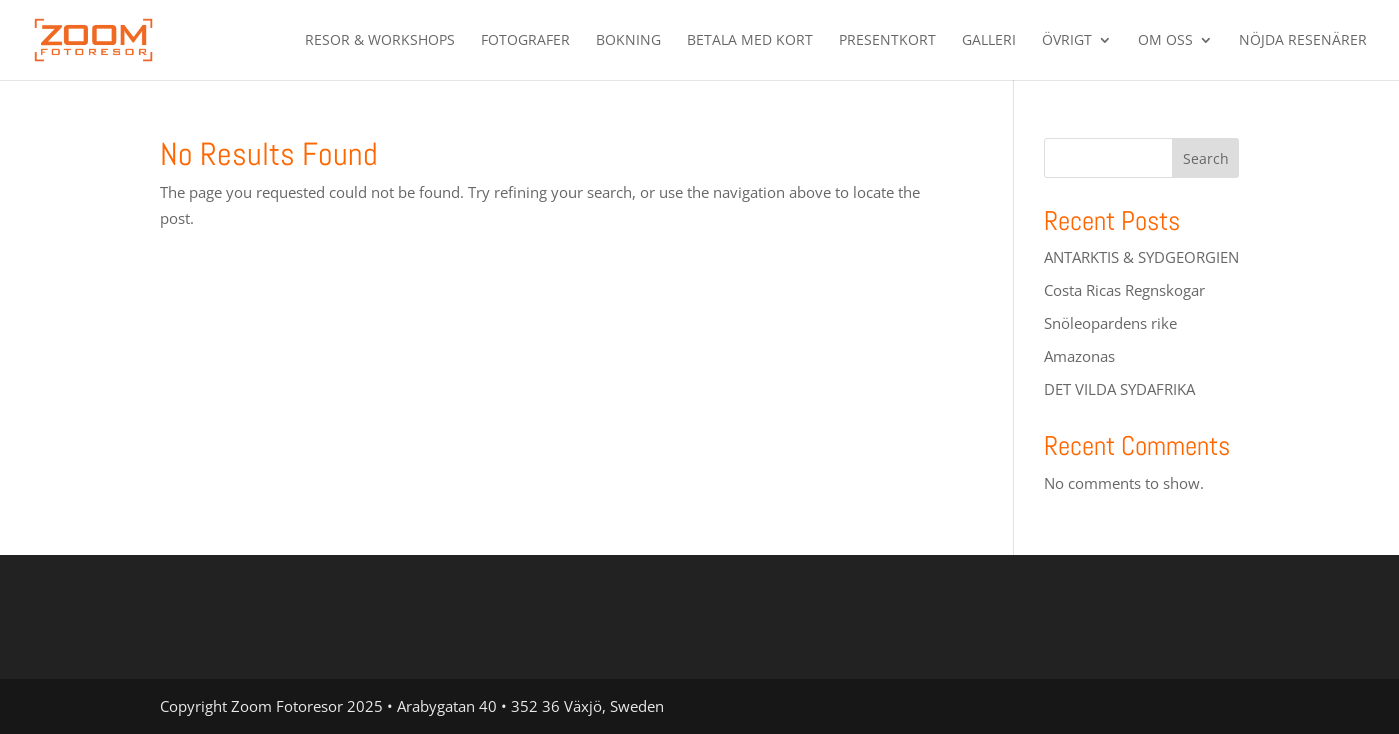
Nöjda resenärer (1303, 41)
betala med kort (750, 41)
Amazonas (1079, 356)
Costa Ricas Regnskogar (1124, 290)
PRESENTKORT (887, 41)
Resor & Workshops (380, 41)
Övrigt (1067, 41)
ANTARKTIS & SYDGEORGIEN (1141, 257)
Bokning (628, 41)
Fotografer (525, 41)
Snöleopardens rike (1110, 323)
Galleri (989, 41)
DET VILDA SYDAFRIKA (1119, 389)
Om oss (1165, 41)
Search (1206, 158)
